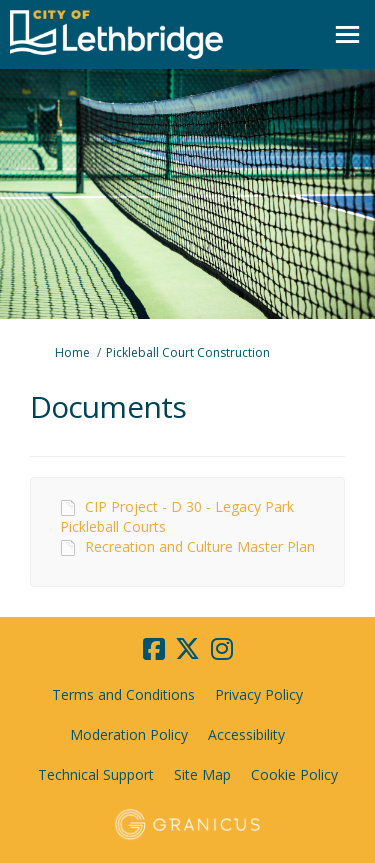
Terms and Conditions (123, 694)
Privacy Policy (259, 694)
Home (72, 352)
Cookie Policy (294, 774)
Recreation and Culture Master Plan (200, 546)
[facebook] (154, 649)
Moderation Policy (129, 734)
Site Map (202, 774)
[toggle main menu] (347, 34)
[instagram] (222, 649)
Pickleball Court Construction (188, 352)
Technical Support (96, 774)
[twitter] (188, 649)
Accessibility (246, 734)
